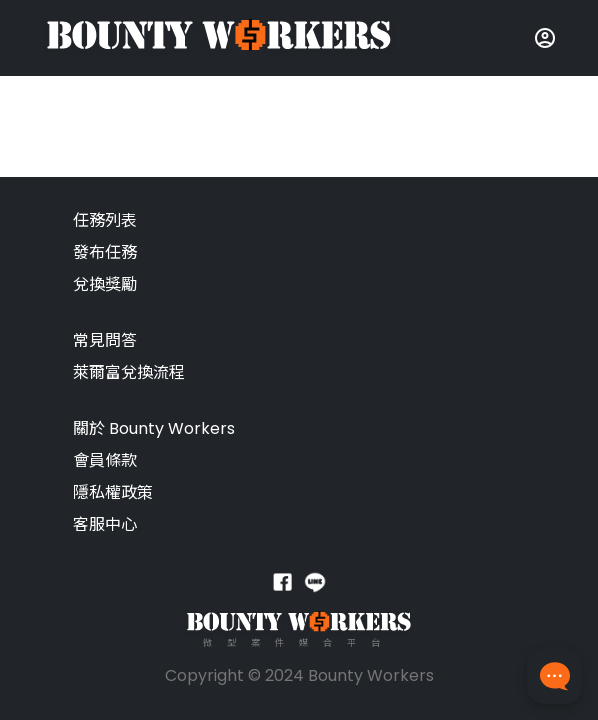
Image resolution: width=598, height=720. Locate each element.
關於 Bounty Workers (154, 428)
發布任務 (105, 252)
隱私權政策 (113, 492)
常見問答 (105, 340)
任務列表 (105, 220)
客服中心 (105, 524)
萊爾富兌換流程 (129, 372)
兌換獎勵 (105, 284)
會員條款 (105, 460)
